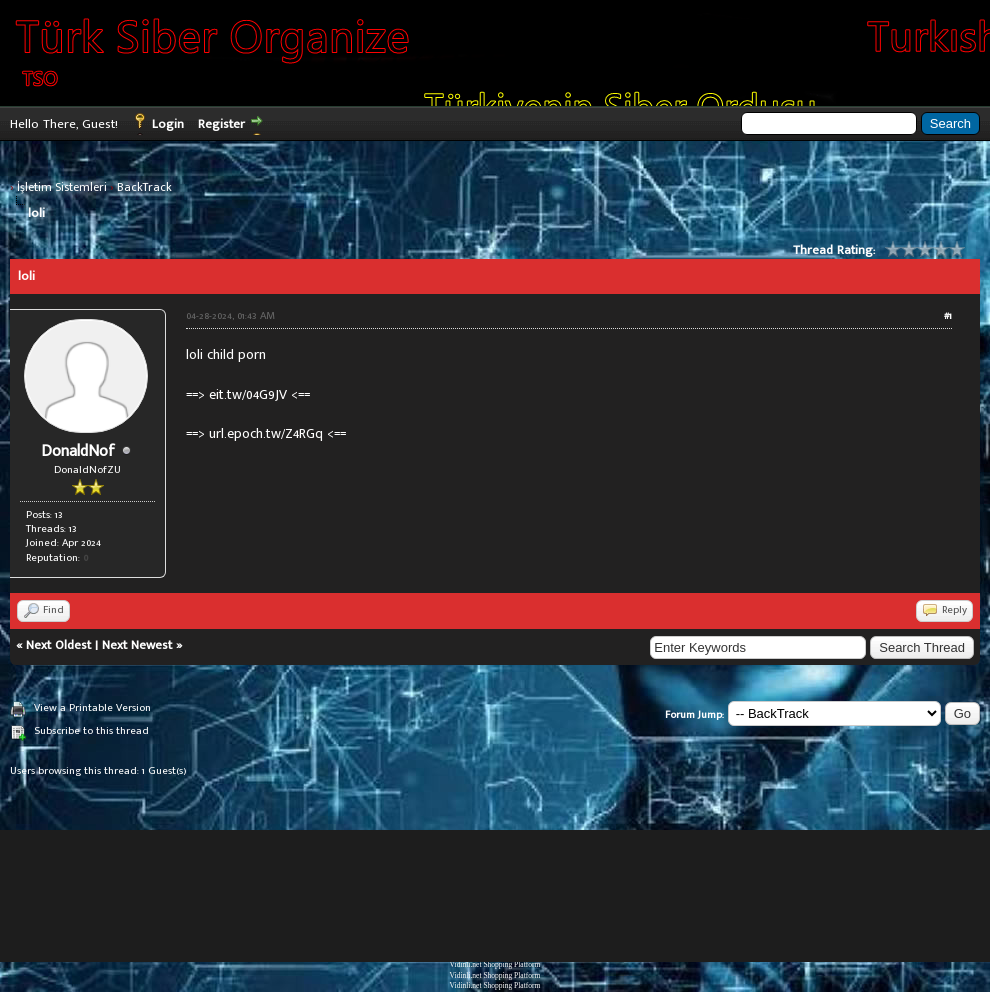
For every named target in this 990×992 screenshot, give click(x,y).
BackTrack (144, 187)
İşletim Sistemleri (62, 187)
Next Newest (137, 645)
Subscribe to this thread (91, 731)
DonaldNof (78, 451)
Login (168, 124)
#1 (948, 316)
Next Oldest (58, 645)
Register (221, 124)
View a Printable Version (92, 708)
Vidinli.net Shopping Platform (495, 964)
